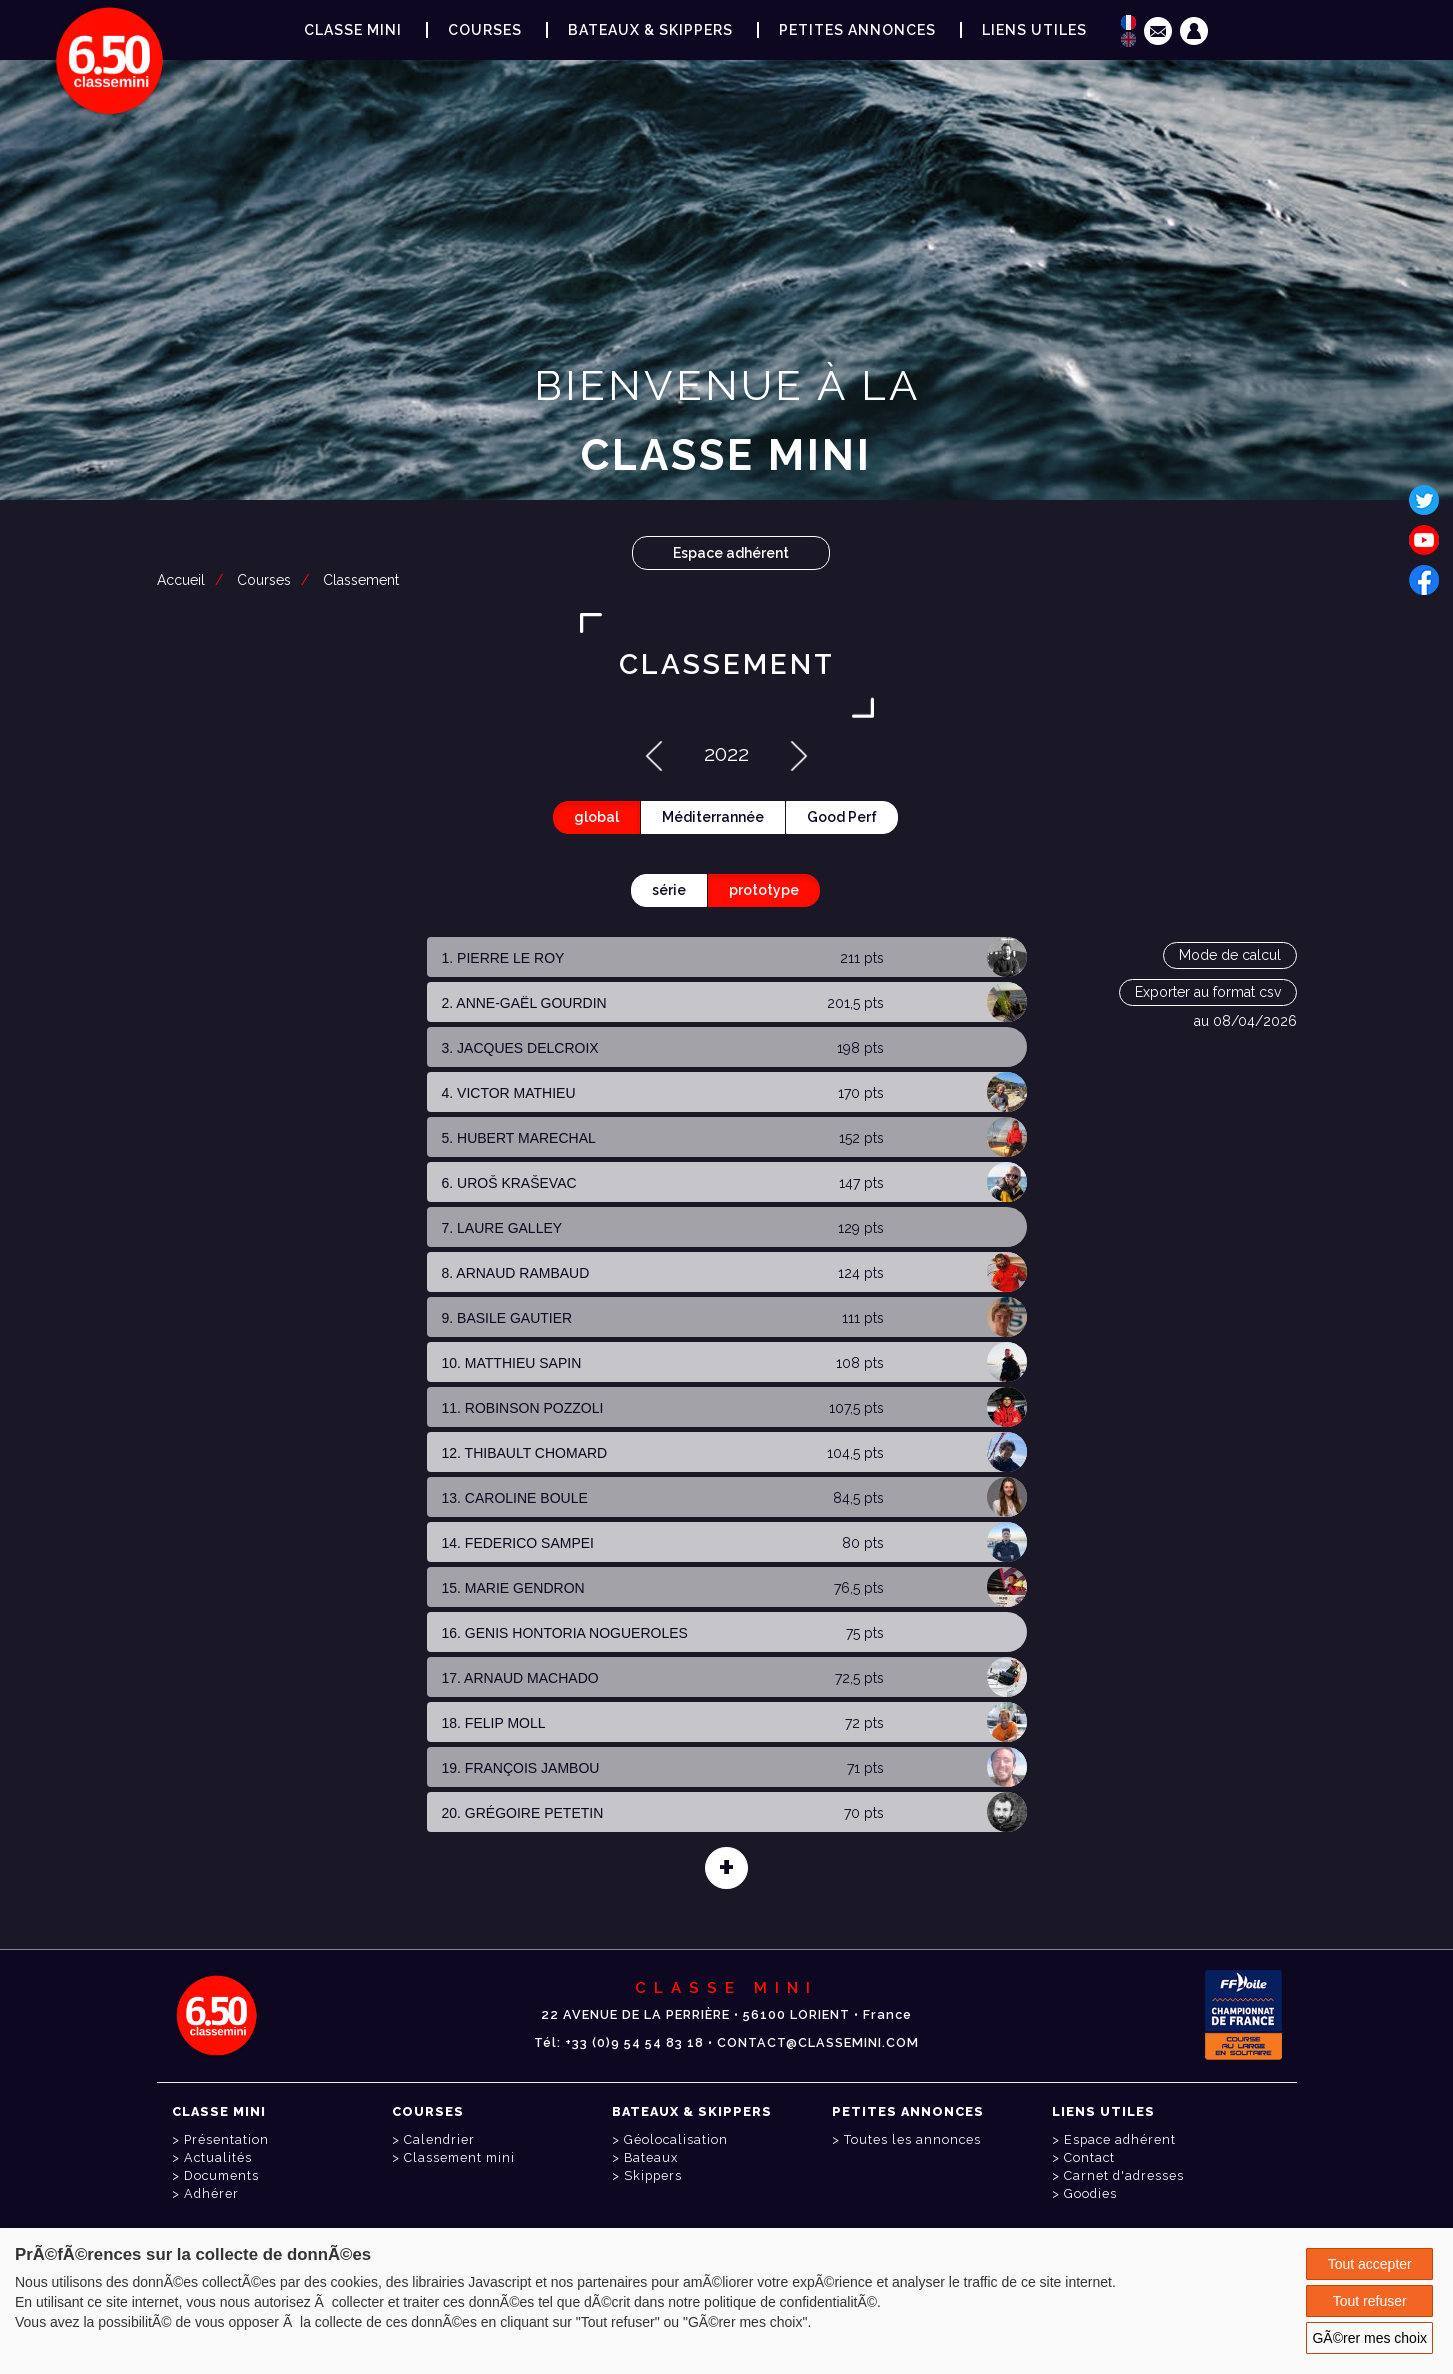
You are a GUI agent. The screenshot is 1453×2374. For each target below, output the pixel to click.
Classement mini (459, 2157)
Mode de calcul (1230, 955)
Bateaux (651, 2157)
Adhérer (211, 2193)
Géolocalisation (676, 2139)
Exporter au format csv (1208, 992)
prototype (764, 890)
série (669, 890)
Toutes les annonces (912, 2139)
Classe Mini (353, 30)
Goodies (1090, 2193)
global (596, 817)
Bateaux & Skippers (650, 30)
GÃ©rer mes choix (1369, 2338)
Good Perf (842, 817)
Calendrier (439, 2139)
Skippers (653, 2175)
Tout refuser (1370, 2301)
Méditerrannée (713, 817)
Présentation (226, 2139)
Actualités (218, 2157)
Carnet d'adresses (1124, 2175)
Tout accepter (1370, 2264)
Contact (1089, 2157)
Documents (221, 2175)
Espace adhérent (731, 553)
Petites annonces (857, 30)
